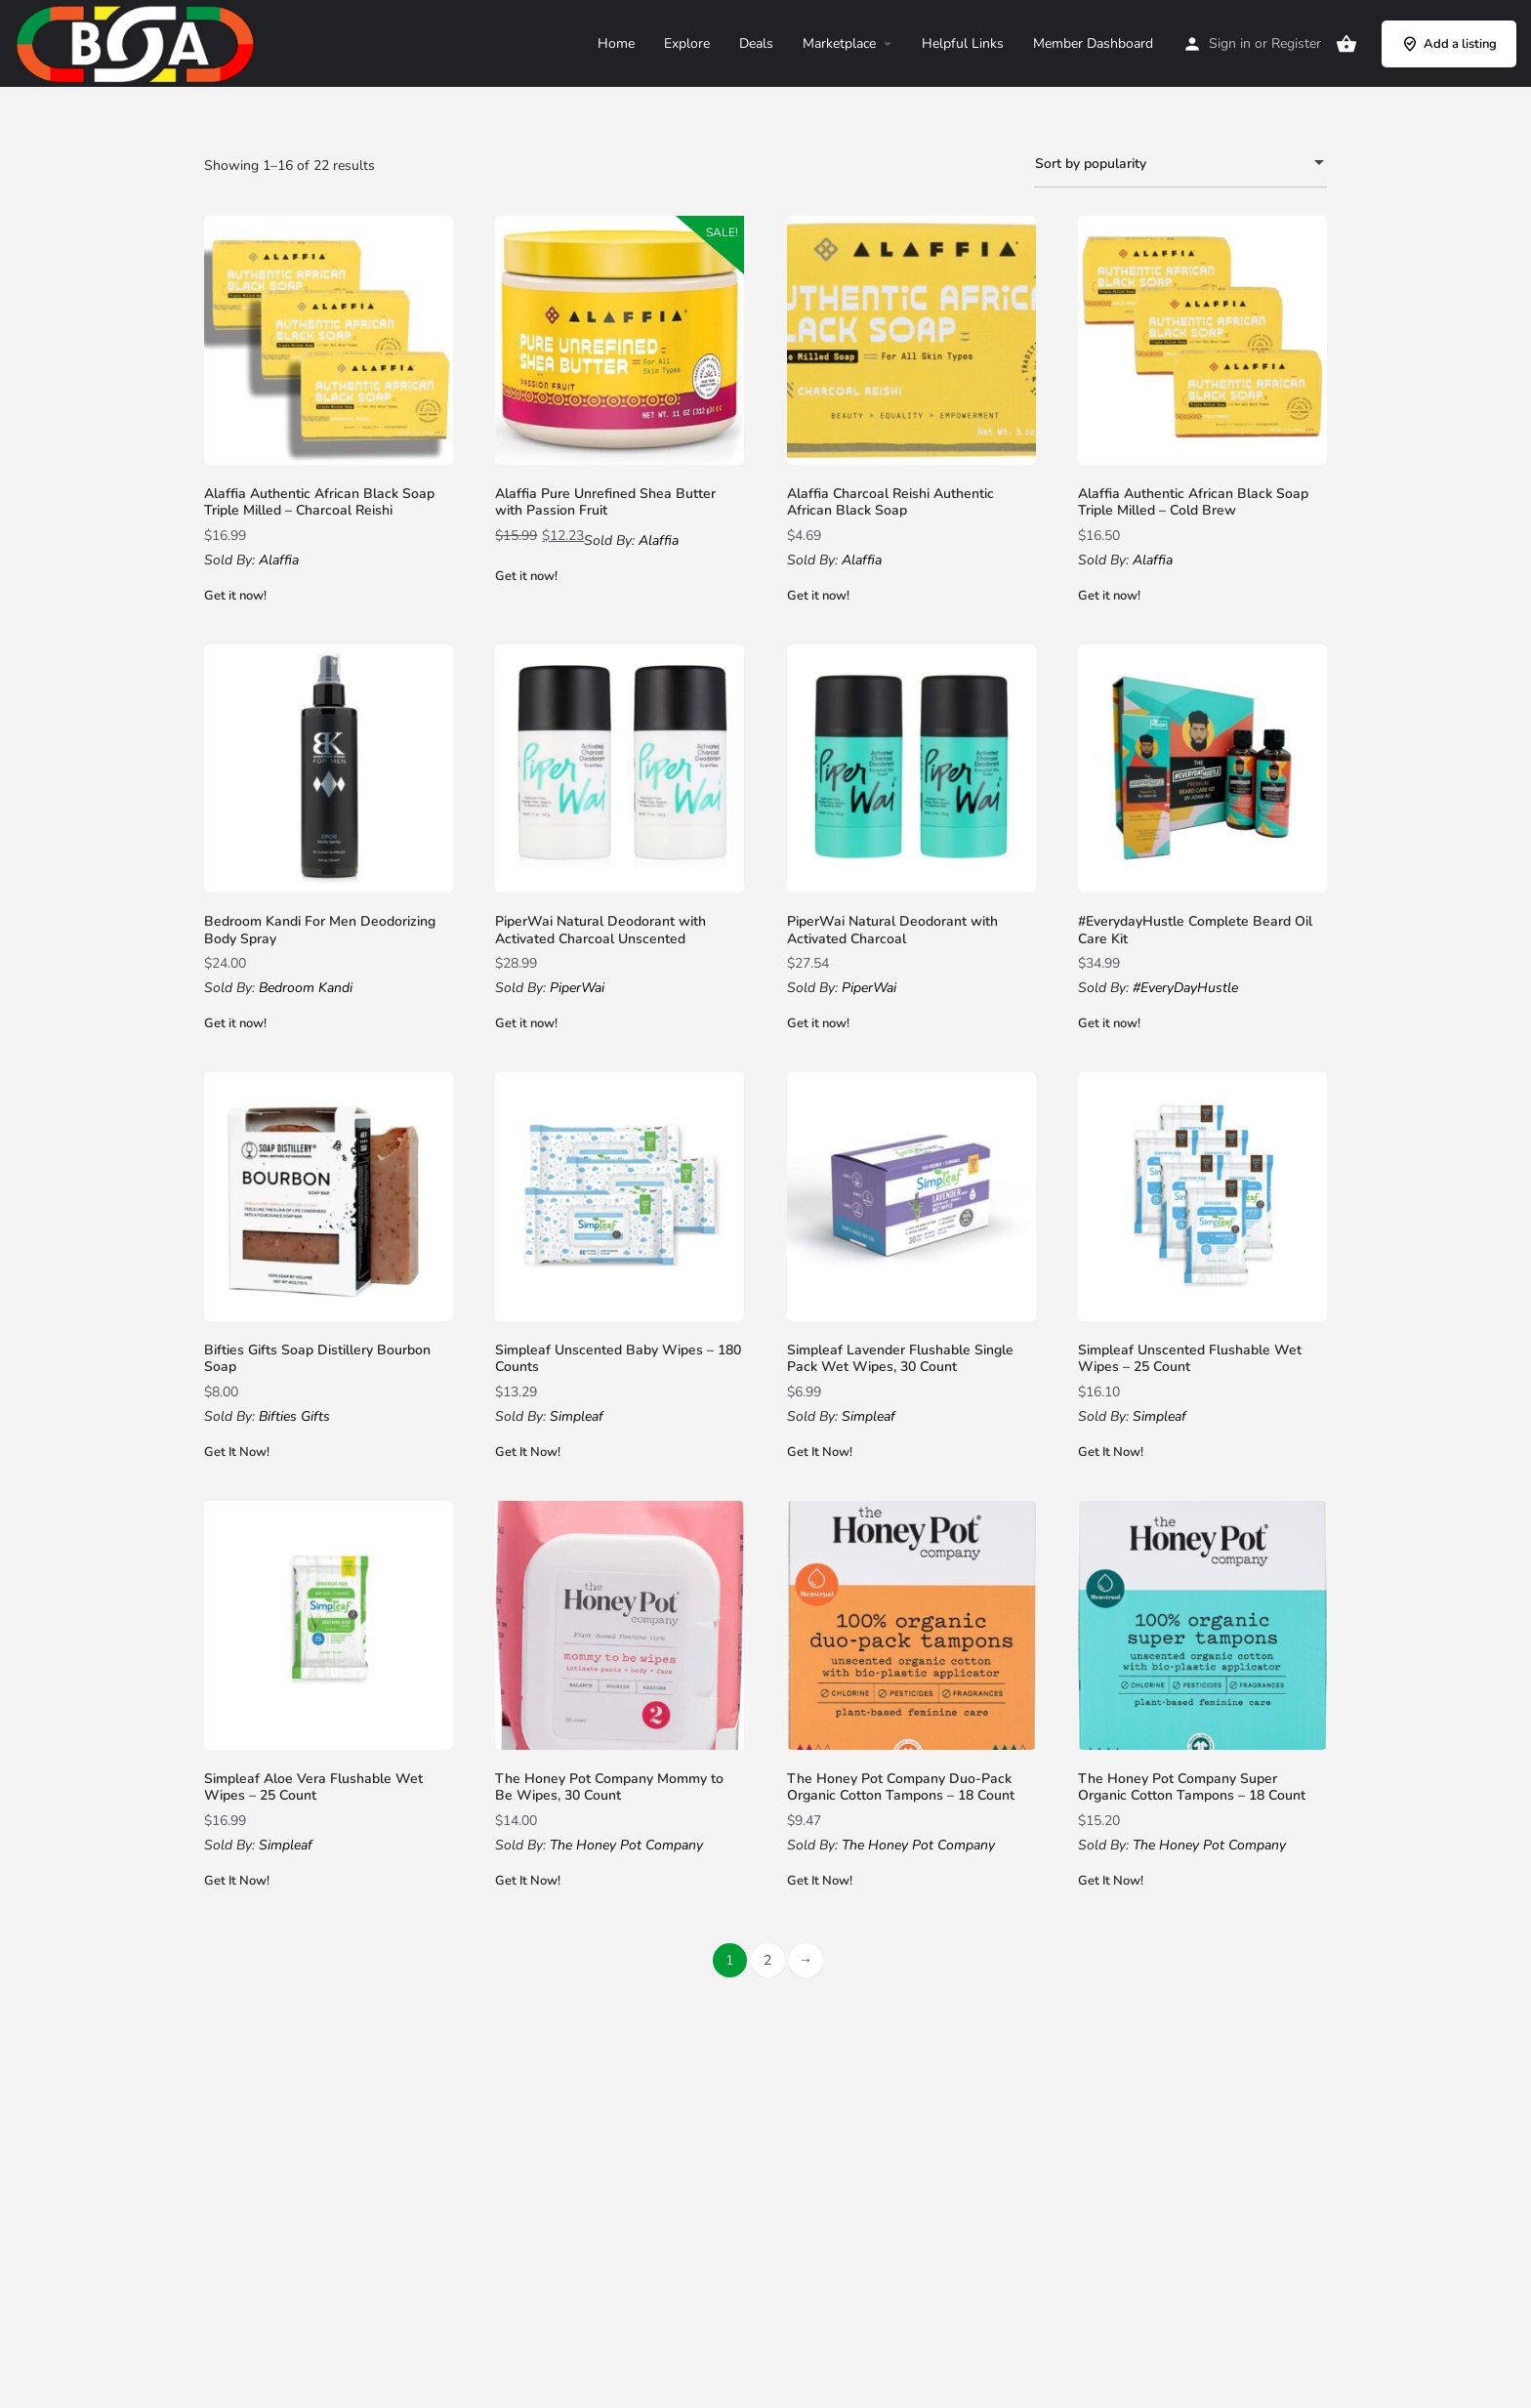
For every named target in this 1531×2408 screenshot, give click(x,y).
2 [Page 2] (767, 1960)
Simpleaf (576, 1416)
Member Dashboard (1093, 43)
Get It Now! (236, 1452)
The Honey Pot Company (626, 1845)
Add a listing (1449, 44)
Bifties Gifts (294, 1416)
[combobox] (1180, 164)
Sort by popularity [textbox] (1169, 166)
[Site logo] (138, 42)
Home (616, 43)
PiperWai (577, 987)
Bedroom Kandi (305, 987)
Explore (687, 43)
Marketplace (839, 43)
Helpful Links (963, 43)
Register (1296, 43)
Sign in (1230, 43)
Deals (756, 43)
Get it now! (235, 595)
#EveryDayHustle (1185, 987)
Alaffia (279, 560)
